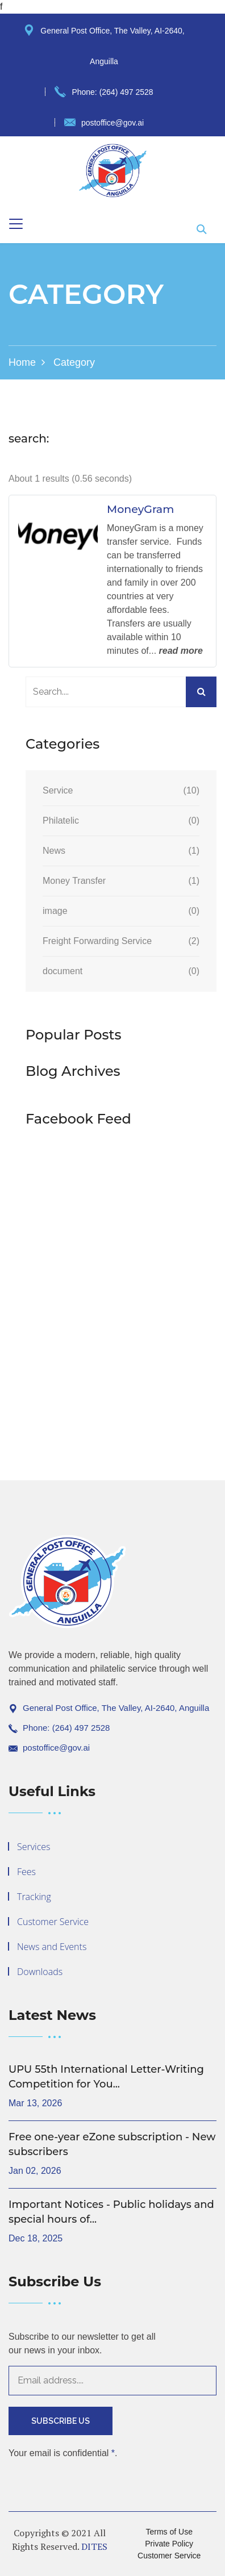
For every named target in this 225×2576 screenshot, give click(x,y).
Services (34, 1846)
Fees (26, 1871)
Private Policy (169, 2543)
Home (22, 362)
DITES (94, 2546)
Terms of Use (168, 2531)
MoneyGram (140, 509)
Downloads (40, 1971)
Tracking (34, 1896)
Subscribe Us (60, 2420)
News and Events (51, 1946)
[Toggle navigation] (16, 223)
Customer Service (53, 1921)
